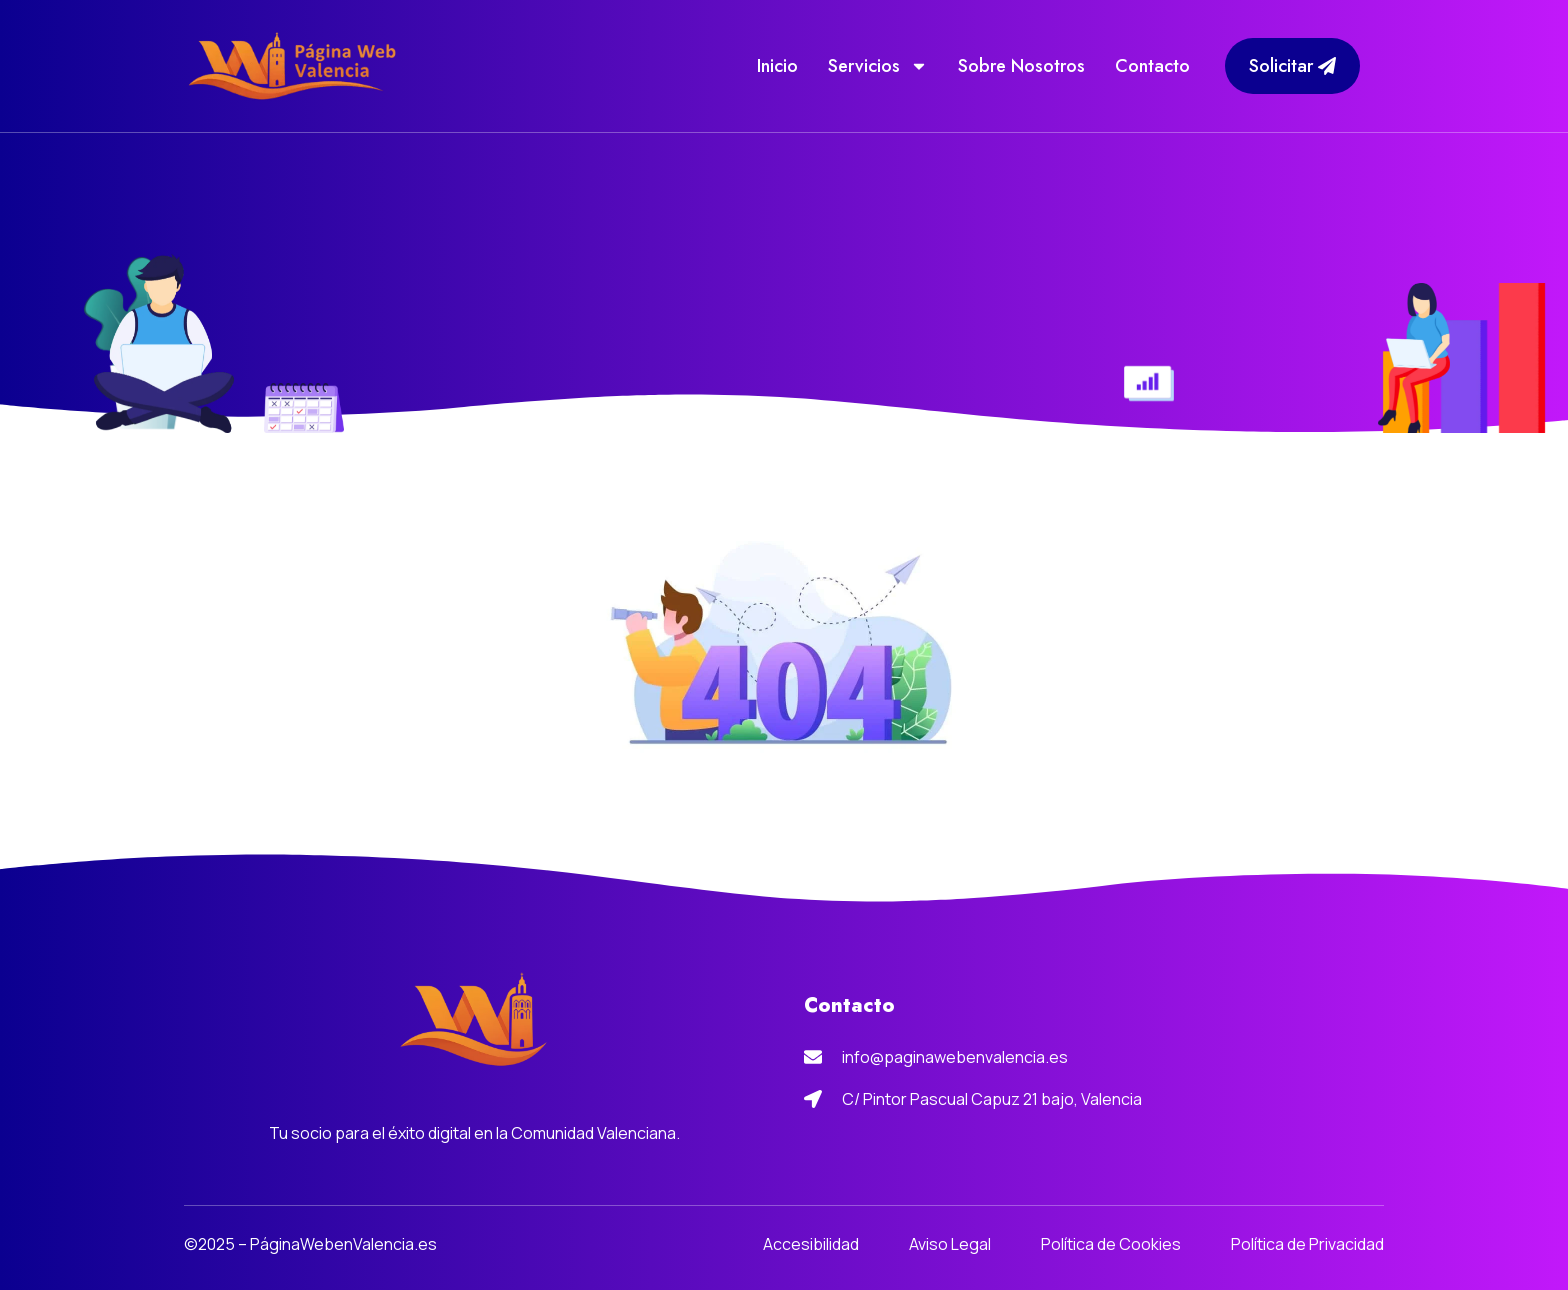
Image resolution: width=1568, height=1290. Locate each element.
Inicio (777, 66)
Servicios (878, 66)
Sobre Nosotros (1021, 66)
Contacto (1152, 66)
